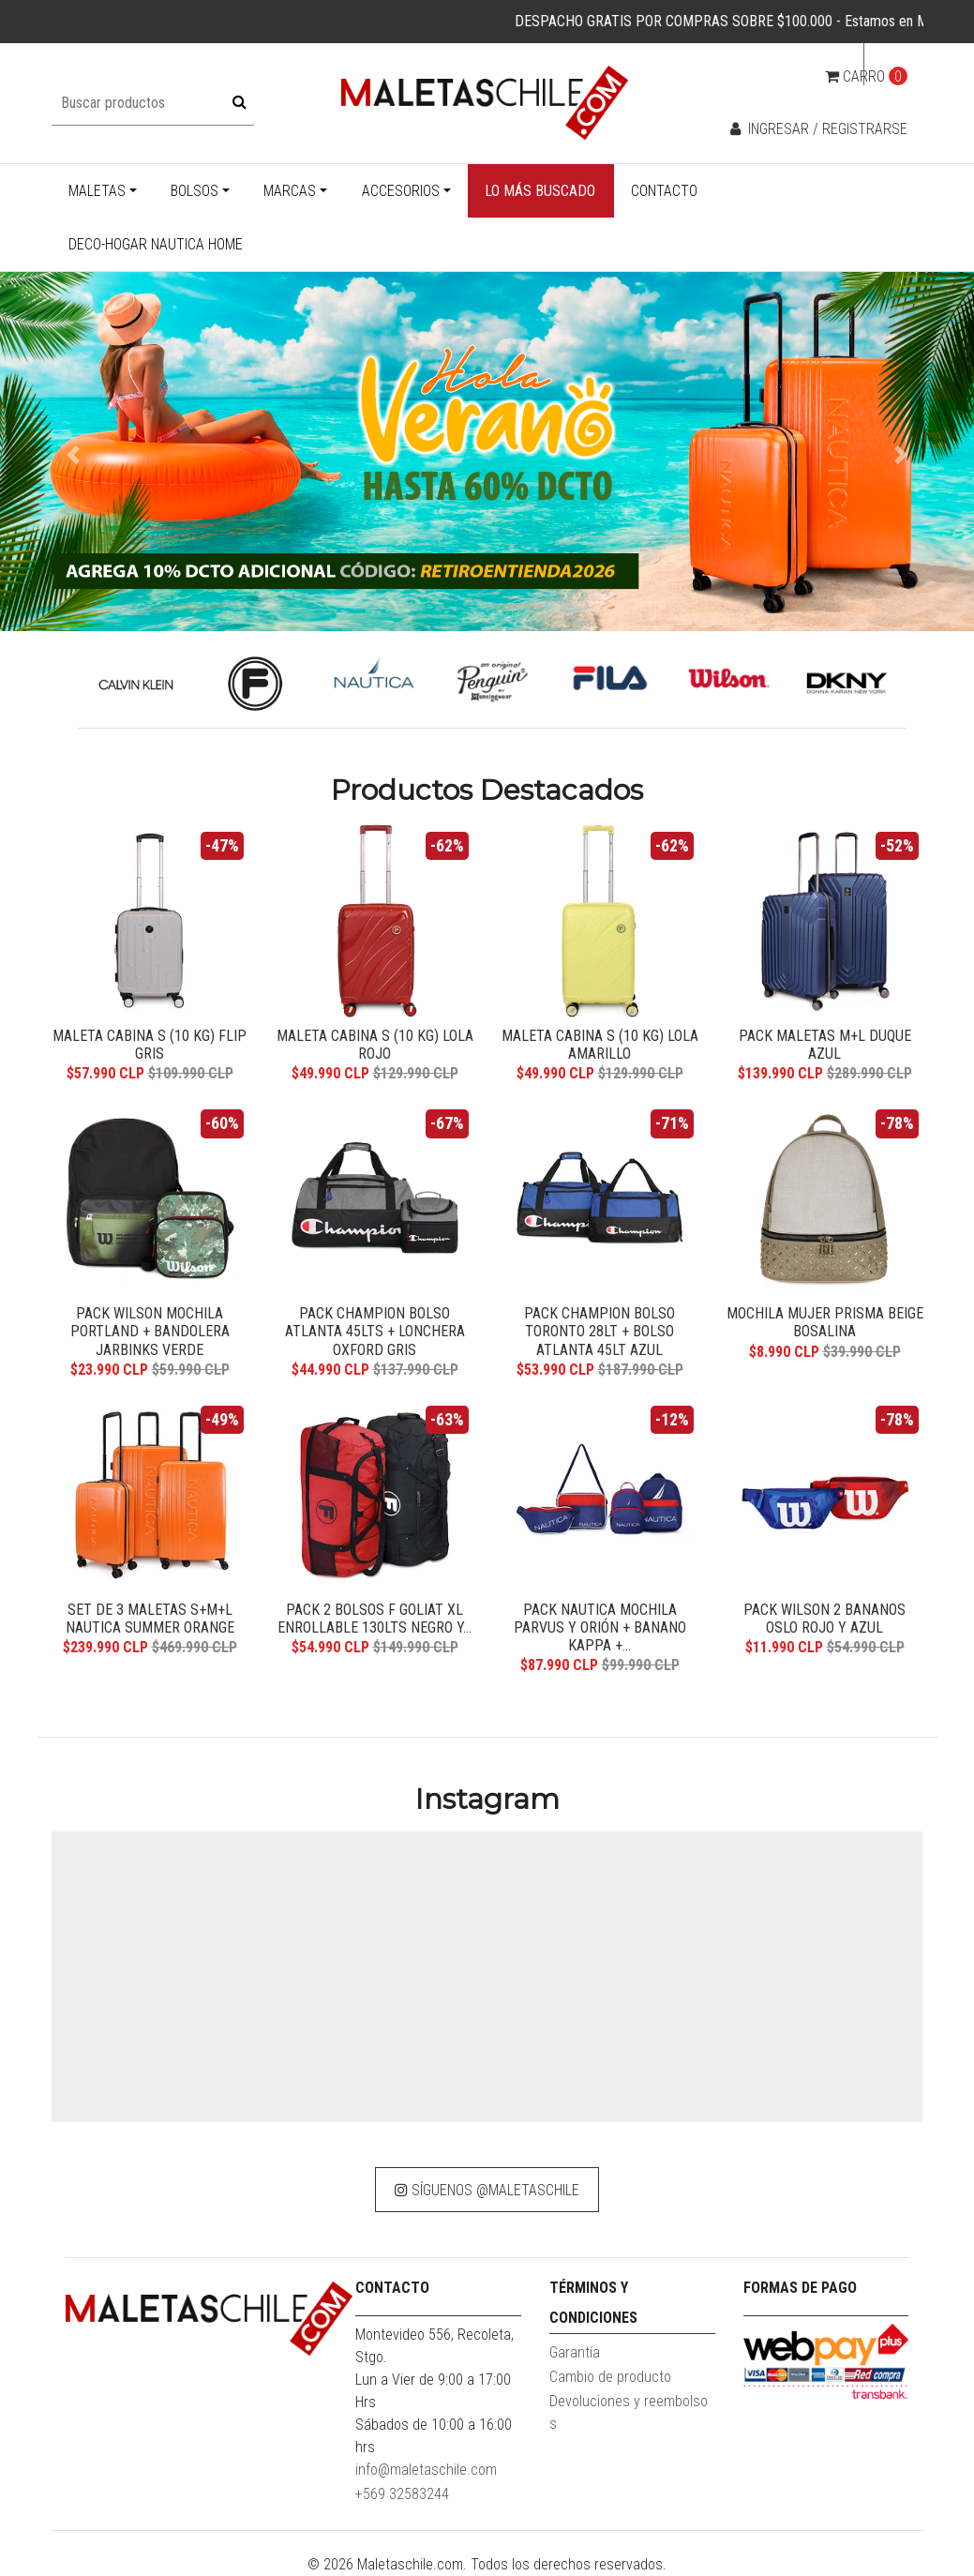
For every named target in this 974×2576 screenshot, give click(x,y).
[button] (73, 455)
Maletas (97, 191)
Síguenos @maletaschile (487, 2190)
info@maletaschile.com (426, 2469)
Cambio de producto (610, 2377)
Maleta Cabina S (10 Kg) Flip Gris (149, 1044)
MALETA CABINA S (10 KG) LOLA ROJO (375, 1044)
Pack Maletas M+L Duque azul (825, 1044)
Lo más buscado (540, 191)
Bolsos (194, 191)
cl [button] (887, 64)
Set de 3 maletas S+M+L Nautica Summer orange (150, 1618)
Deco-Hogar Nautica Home (155, 244)
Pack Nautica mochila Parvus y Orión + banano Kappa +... (600, 1627)
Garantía (574, 2352)
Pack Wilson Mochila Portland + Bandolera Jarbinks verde (150, 1331)
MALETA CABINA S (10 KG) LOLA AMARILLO (600, 1044)
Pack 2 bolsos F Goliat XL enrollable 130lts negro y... (374, 1618)
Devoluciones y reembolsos (628, 2412)
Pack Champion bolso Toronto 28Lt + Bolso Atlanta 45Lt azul (599, 1331)
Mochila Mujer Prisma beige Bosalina (825, 1322)
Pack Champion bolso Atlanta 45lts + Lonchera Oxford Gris (375, 1331)
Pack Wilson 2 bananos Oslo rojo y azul (824, 1618)
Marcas (289, 191)
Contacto (664, 191)
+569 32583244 (402, 2494)
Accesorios (401, 191)
